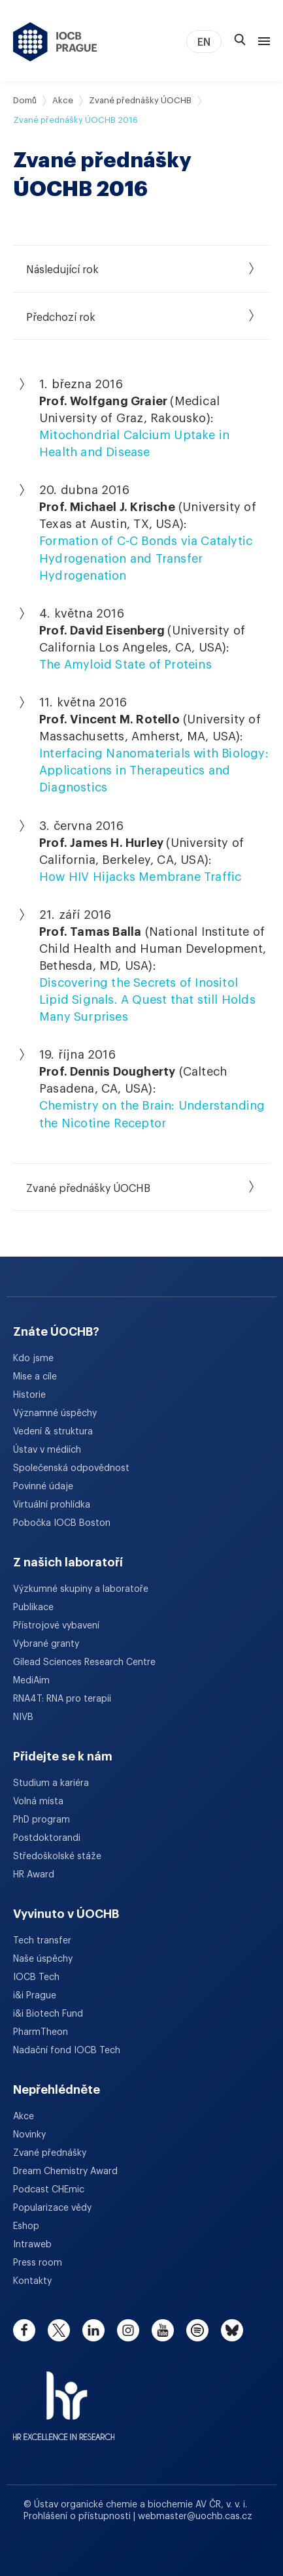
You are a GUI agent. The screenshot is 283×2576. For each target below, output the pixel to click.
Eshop (26, 2226)
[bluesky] (232, 2330)
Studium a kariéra (51, 1783)
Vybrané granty (46, 1644)
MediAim (31, 1680)
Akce (62, 100)
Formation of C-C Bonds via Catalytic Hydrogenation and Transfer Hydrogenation (145, 558)
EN (203, 42)
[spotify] (197, 2330)
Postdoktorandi (46, 1838)
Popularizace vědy (52, 2208)
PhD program (41, 1820)
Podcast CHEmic (48, 2189)
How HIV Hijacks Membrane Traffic (140, 877)
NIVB (23, 1717)
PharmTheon (40, 2032)
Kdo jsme (33, 1358)
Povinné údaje (43, 1486)
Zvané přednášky (49, 2153)
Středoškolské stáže (57, 1856)
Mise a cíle (35, 1376)
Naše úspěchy (43, 1959)
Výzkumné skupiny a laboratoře (80, 1589)
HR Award (33, 1874)
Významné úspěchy (55, 1413)
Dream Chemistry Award (65, 2171)
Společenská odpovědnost (71, 1468)
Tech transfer (42, 1940)
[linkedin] (93, 2330)
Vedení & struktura (53, 1431)
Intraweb (32, 2244)
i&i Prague (34, 1995)
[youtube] (163, 2330)
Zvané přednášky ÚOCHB (140, 100)
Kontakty (32, 2281)
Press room (37, 2263)
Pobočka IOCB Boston (61, 1523)
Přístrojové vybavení (56, 1625)
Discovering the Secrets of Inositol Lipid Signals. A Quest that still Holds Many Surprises (147, 1000)
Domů (25, 100)
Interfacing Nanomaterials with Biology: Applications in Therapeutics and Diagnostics (154, 770)
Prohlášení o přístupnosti (78, 2516)
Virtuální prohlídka (51, 1505)
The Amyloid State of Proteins (125, 664)
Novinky (29, 2134)
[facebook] (24, 2330)
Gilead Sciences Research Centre (84, 1662)
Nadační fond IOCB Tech (66, 2050)
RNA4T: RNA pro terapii (62, 1699)
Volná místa (38, 1801)
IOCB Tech (36, 1977)
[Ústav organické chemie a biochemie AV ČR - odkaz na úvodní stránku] (55, 41)
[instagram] (128, 2330)
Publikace (33, 1607)
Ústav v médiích (47, 1450)
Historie (29, 1395)
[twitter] (59, 2330)
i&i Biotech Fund (48, 2014)
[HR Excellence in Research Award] (63, 2398)
